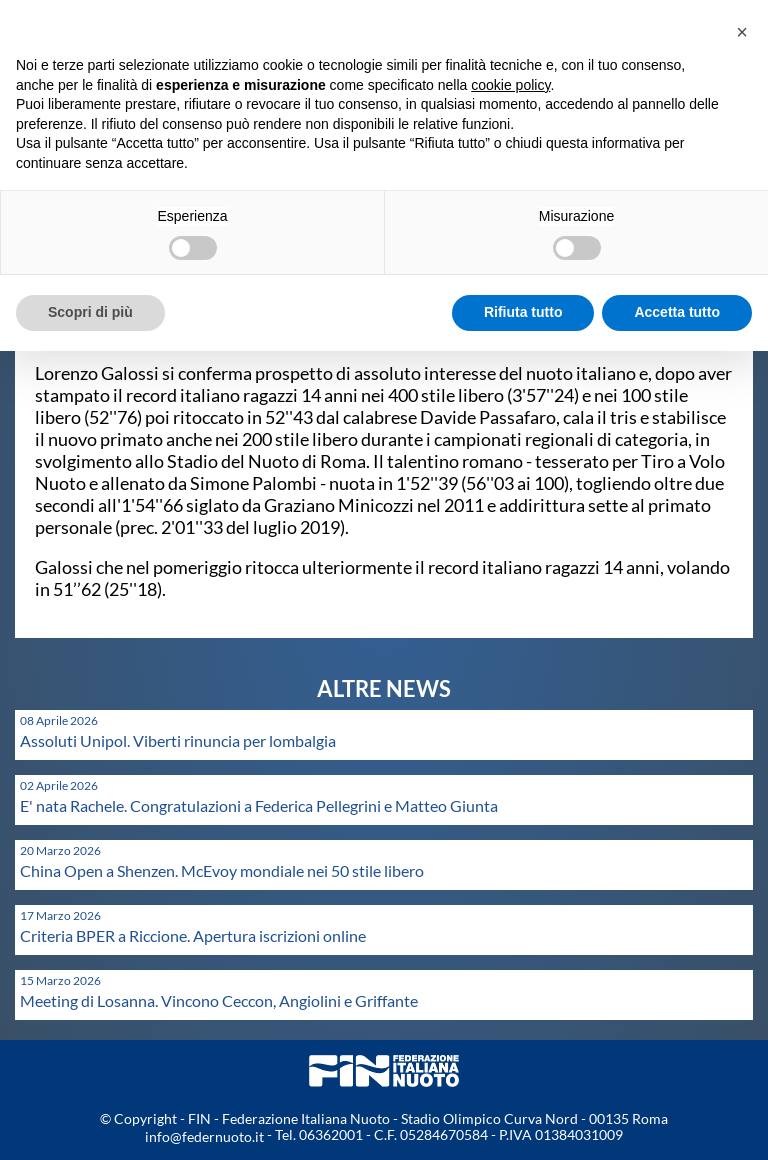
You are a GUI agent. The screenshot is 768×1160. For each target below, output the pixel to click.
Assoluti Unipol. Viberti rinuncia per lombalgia (178, 740)
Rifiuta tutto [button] (523, 312)
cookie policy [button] (510, 85)
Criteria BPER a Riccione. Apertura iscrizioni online (193, 935)
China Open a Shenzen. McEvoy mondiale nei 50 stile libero (222, 870)
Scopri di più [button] (90, 312)
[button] (742, 32)
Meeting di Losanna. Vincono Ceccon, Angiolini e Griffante (219, 1000)
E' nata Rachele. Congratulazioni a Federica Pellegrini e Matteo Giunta (259, 805)
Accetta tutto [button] (677, 312)
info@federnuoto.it (204, 1136)
